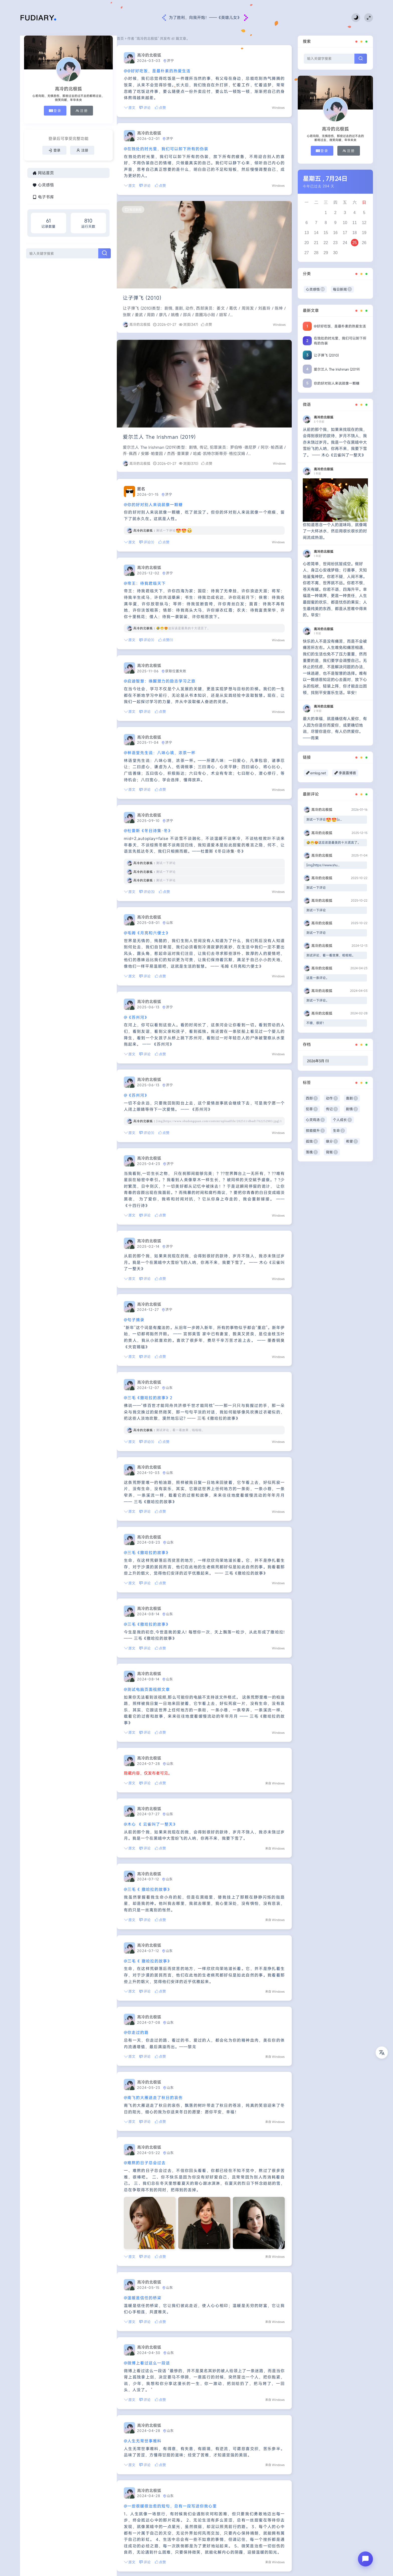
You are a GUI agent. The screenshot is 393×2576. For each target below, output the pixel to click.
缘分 (332, 1141)
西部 (312, 1098)
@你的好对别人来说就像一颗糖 (137, 507)
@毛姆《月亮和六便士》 (131, 935)
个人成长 (342, 1119)
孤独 (312, 1141)
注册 (71, 110)
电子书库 (43, 203)
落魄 (312, 1152)
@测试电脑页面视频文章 (131, 1660)
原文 (114, 101)
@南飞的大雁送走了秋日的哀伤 (137, 2062)
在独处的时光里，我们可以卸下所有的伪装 (340, 341)
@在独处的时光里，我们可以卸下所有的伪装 (150, 142)
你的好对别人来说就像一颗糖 (336, 383)
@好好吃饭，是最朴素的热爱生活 (340, 326)
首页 (104, 38)
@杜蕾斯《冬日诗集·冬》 (132, 833)
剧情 (352, 1109)
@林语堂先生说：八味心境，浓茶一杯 (144, 755)
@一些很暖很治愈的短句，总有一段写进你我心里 (154, 2469)
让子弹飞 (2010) (126, 292)
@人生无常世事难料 (127, 2404)
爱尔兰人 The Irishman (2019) (143, 439)
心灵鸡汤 (315, 1119)
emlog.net (318, 773)
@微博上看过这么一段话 (131, 2332)
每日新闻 (120, 197)
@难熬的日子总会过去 (129, 2127)
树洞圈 (208, 2560)
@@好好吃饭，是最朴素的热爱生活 (141, 71)
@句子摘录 (118, 1303)
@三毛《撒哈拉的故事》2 (132, 1375)
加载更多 (196, 2546)
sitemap (196, 2572)
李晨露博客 (347, 773)
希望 (352, 1141)
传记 (332, 1109)
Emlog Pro (205, 2566)
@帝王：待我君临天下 (129, 586)
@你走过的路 (120, 1996)
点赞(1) (149, 642)
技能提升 (315, 1130)
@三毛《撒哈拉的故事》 (131, 1523)
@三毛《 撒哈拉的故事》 (132, 1853)
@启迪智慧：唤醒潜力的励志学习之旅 (144, 684)
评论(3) (131, 894)
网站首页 (43, 179)
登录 (44, 110)
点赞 (144, 101)
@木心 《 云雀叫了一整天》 (135, 1788)
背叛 (332, 1152)
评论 (129, 101)
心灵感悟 (43, 191)
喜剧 (352, 1098)
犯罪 (312, 1109)
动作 (332, 1098)
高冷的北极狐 (134, 55)
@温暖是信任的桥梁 (127, 2267)
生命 (339, 1130)
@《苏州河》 (120, 1020)
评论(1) (131, 544)
